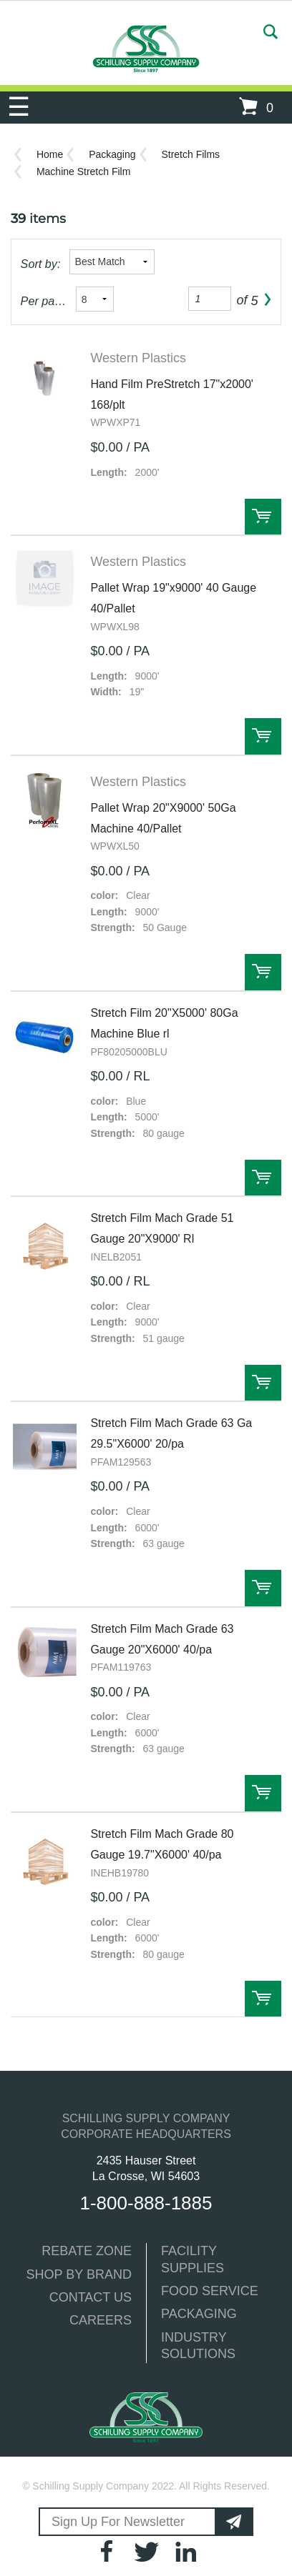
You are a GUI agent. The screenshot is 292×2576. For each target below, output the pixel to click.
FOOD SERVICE (209, 2291)
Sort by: (41, 263)
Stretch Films (190, 154)
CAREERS (100, 2320)
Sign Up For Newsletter (118, 2522)
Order (263, 517)
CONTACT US (90, 2297)
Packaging (112, 154)
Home (49, 154)
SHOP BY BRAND (79, 2274)
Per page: (44, 300)
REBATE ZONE (87, 2251)
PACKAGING (199, 2314)
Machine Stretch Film (83, 171)
